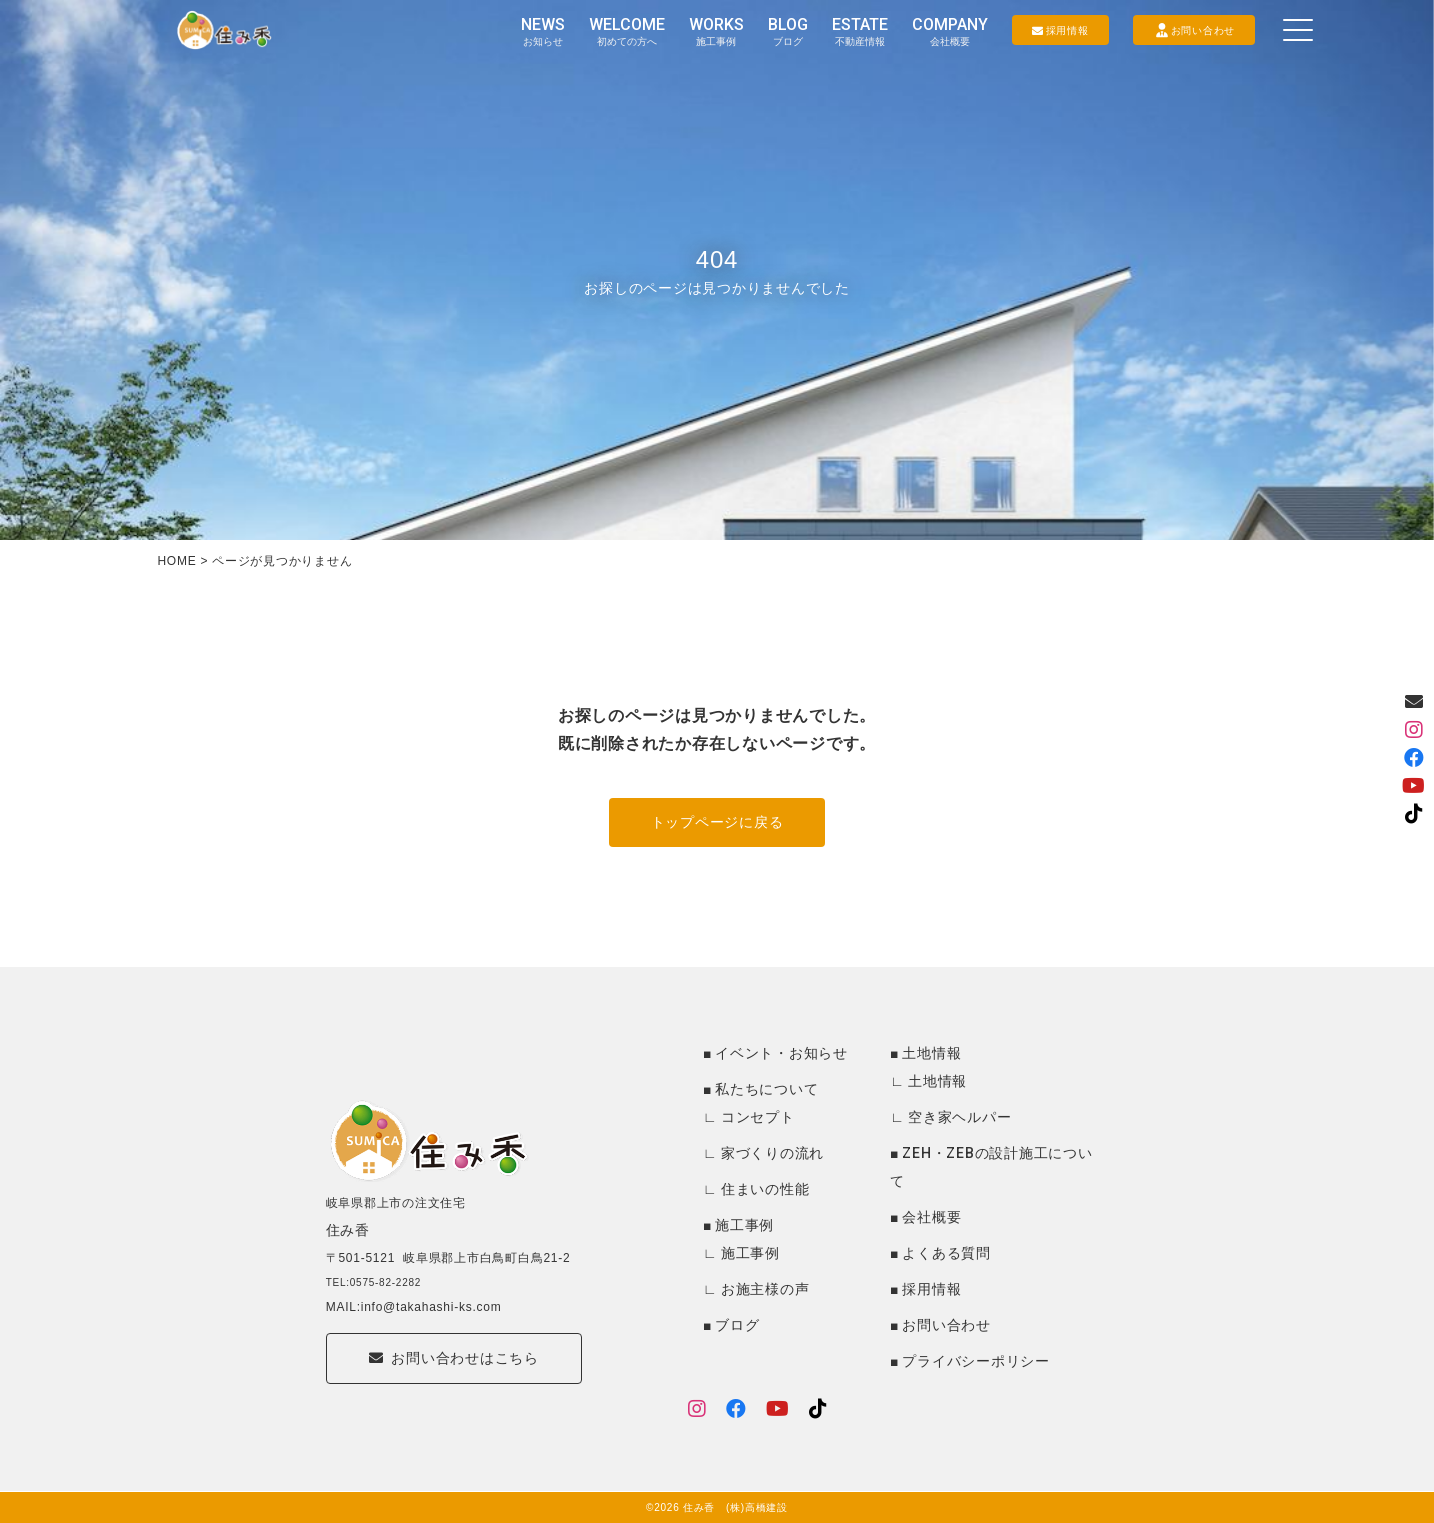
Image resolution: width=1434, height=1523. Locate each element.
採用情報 (931, 1289)
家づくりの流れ (772, 1153)
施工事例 (744, 1225)
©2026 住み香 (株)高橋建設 (717, 1507)
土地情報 (931, 1053)
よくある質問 (946, 1253)
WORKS (716, 31)
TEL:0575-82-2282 (373, 1311)
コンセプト (758, 1117)
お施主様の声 (765, 1289)
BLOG (788, 31)
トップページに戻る (717, 822)
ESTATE (860, 31)
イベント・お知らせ (781, 1053)
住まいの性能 (765, 1189)
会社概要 (931, 1217)
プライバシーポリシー (976, 1361)
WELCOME (627, 31)
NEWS (543, 31)
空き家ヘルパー (959, 1117)
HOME (176, 561)
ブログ (737, 1325)
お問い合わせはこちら (454, 1394)
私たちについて (766, 1089)
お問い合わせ (946, 1325)
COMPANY (950, 31)
